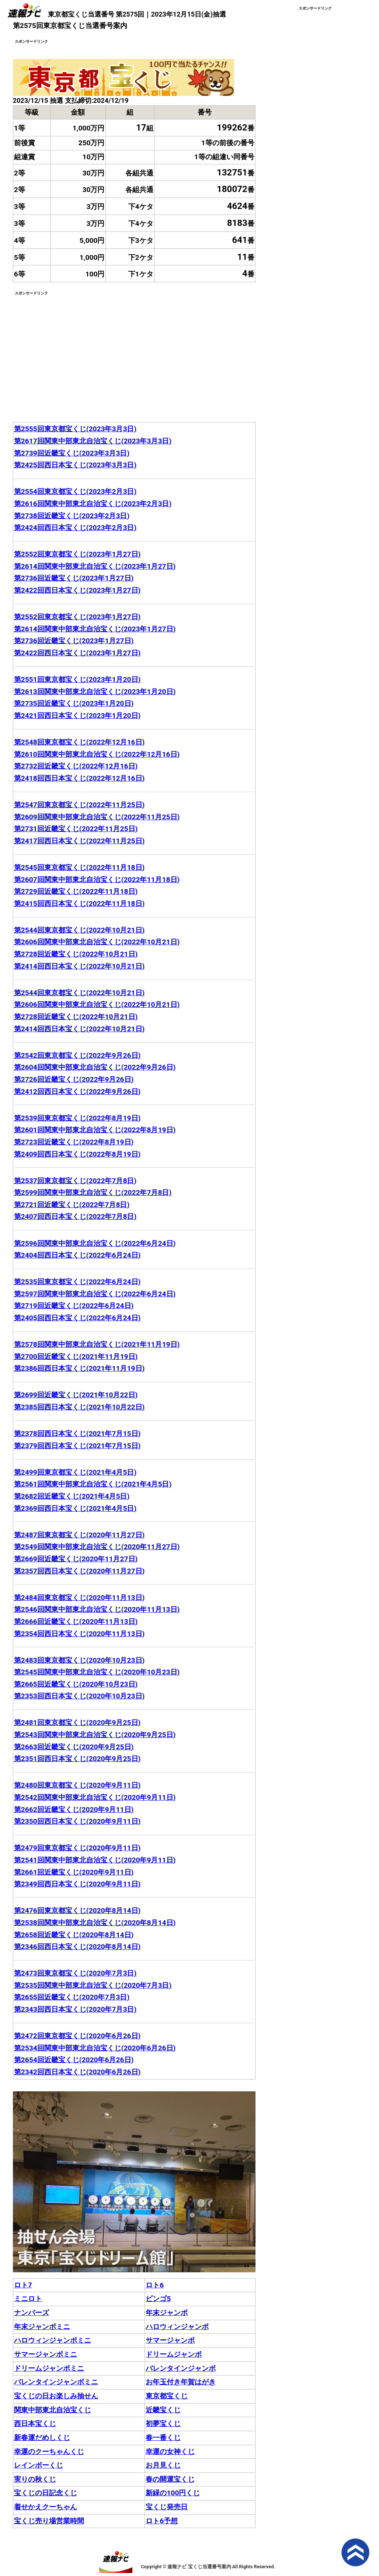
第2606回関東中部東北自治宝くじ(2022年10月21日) (97, 942)
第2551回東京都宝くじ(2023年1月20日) (77, 679)
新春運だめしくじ (42, 2437)
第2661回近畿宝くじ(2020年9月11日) (74, 1872)
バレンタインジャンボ (181, 2368)
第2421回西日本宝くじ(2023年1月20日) (77, 715)
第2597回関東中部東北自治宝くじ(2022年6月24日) (95, 1294)
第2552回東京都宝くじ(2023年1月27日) (77, 554)
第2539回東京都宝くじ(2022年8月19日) (77, 1118)
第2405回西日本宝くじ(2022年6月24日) (77, 1318)
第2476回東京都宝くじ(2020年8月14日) (77, 1910)
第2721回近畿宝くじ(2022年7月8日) (72, 1204)
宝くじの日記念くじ (45, 2493)
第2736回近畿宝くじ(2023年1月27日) (74, 578)
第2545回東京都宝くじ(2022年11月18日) (79, 867)
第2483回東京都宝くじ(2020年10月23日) (79, 1660)
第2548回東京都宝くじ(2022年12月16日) (79, 742)
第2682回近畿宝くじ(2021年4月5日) (72, 1496)
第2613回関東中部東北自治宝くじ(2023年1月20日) (95, 691)
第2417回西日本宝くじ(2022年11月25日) (79, 841)
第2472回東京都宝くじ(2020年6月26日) (77, 2036)
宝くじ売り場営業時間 (49, 2521)
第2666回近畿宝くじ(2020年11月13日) (76, 1621)
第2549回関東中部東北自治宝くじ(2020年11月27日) (97, 1547)
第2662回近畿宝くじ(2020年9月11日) (74, 1809)
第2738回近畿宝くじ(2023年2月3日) (72, 516)
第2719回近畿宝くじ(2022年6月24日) (74, 1305)
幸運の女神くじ (170, 2451)
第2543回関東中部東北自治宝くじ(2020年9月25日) (95, 1734)
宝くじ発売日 (167, 2507)
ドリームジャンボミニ (49, 2368)
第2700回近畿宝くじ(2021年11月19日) (76, 1356)
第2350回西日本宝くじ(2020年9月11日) (77, 1821)
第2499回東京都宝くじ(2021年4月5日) (75, 1472)
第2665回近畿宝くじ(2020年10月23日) (76, 1684)
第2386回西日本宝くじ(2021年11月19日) (79, 1368)
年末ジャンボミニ (42, 2326)
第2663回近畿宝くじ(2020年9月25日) (74, 1747)
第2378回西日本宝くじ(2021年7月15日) (77, 1433)
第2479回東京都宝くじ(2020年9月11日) (77, 1848)
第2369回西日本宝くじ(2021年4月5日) (75, 1508)
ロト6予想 (162, 2521)
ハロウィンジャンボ (177, 2326)
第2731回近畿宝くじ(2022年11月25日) (76, 829)
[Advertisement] (75, 348)
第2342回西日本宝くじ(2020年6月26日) (77, 2072)
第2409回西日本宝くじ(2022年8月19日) (77, 1154)
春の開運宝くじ (170, 2479)
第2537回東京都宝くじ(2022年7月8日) (75, 1181)
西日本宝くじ (35, 2423)
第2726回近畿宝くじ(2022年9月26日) (74, 1079)
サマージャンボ (170, 2340)
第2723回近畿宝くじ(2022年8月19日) (74, 1142)
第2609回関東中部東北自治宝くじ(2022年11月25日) (97, 817)
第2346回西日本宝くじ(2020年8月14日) (77, 1946)
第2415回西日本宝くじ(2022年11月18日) (79, 903)
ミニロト (28, 2298)
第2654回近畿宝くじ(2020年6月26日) (74, 2060)
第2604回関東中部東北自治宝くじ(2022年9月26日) (95, 1067)
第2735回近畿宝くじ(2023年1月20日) (74, 703)
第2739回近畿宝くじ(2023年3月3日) (72, 453)
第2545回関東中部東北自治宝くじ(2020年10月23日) (97, 1672)
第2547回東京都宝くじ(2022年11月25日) (79, 805)
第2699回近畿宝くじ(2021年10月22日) (76, 1395)
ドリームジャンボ (174, 2354)
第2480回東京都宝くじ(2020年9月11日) (77, 1785)
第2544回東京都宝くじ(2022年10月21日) (79, 930)
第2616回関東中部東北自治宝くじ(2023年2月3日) (93, 503)
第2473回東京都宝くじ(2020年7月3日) (75, 1973)
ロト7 (23, 2285)
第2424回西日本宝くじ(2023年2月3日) (75, 527)
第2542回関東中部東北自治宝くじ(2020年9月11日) (95, 1797)
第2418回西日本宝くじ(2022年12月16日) (79, 778)
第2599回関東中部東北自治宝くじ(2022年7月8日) (93, 1192)
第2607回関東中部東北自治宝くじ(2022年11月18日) (97, 879)
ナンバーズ (31, 2312)
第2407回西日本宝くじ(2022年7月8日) (75, 1216)
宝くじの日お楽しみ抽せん (56, 2396)
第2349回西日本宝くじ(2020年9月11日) (77, 1884)
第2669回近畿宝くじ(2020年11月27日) (76, 1559)
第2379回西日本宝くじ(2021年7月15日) (77, 1446)
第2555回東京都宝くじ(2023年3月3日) (75, 429)
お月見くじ (163, 2465)
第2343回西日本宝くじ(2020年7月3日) (75, 2009)
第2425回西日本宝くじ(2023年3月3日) (75, 465)
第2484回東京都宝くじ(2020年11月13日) (79, 1597)
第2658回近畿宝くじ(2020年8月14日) (74, 1935)
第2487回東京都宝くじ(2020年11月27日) (79, 1535)
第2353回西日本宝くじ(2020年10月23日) (79, 1696)
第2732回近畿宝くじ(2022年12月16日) (76, 766)
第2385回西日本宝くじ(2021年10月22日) (79, 1407)
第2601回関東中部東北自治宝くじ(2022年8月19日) (95, 1130)
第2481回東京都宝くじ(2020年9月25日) (77, 1722)
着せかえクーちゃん (45, 2507)
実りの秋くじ (35, 2479)
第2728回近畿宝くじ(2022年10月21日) (76, 954)
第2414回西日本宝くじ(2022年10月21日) (79, 966)
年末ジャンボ (167, 2312)
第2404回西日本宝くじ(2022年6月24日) (77, 1255)
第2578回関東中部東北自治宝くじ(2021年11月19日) (97, 1344)
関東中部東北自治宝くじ (52, 2410)
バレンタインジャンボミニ (56, 2382)
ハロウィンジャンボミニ (52, 2340)
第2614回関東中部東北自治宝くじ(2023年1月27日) (95, 566)
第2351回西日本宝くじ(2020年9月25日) (77, 1758)
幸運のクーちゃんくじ (49, 2451)
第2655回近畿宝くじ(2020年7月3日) (72, 1997)
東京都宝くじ (167, 2396)
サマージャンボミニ (45, 2354)
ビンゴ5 (158, 2298)
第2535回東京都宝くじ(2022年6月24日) (77, 1281)
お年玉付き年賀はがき (181, 2382)
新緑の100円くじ (173, 2493)
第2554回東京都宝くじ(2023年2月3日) (75, 491)
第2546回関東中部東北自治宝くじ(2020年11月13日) (97, 1609)
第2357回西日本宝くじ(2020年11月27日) (79, 1571)
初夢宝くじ (163, 2423)
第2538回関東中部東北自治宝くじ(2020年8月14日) (95, 1922)
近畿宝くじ (163, 2410)
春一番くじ (163, 2437)
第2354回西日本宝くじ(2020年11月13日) (79, 1633)
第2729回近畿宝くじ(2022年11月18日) (76, 891)
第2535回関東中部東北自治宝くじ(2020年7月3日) (93, 1985)
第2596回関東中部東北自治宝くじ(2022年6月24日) (95, 1243)
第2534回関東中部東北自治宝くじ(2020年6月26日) (95, 2048)
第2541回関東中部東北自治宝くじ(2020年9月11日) (95, 1860)
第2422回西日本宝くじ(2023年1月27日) (77, 590)
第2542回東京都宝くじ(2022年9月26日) (77, 1055)
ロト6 (155, 2285)
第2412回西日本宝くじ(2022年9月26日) (77, 1091)
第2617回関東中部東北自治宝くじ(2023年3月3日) (93, 441)
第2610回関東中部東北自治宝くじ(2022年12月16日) (97, 754)
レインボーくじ (38, 2465)
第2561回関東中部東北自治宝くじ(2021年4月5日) (93, 1484)
